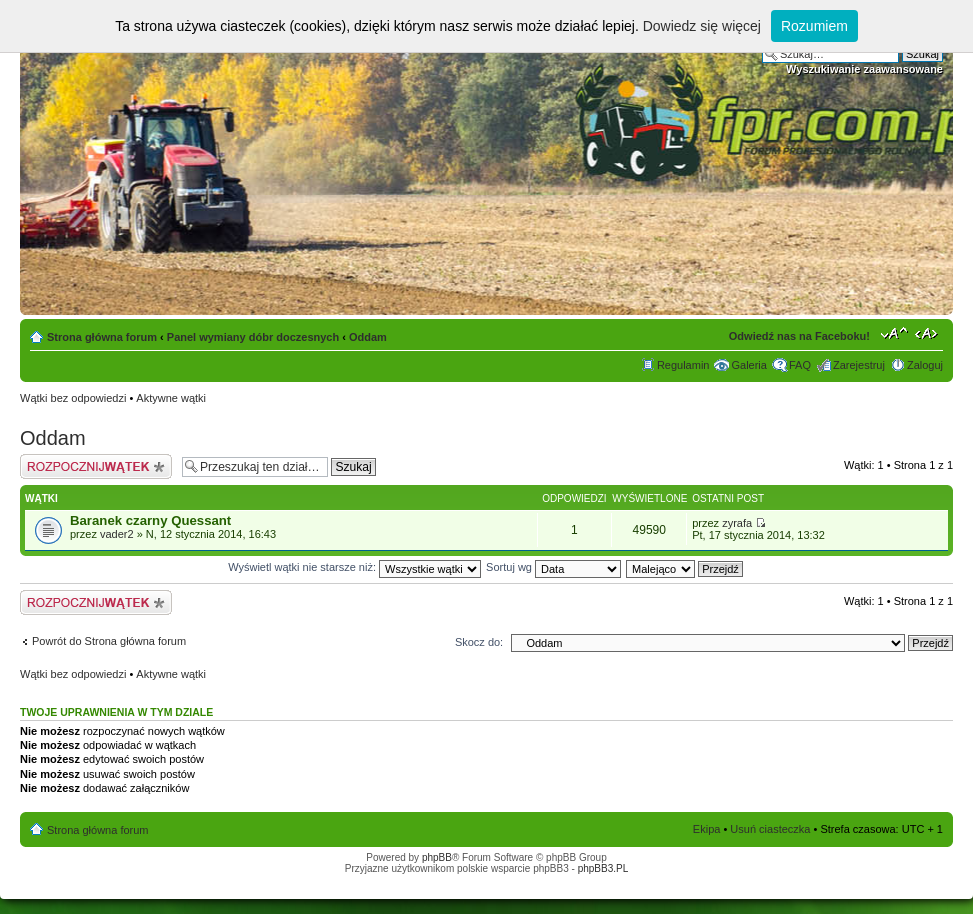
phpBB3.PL (603, 868)
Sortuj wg (553, 567)
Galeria (748, 365)
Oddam (368, 337)
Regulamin (683, 365)
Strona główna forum (102, 337)
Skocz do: (479, 642)
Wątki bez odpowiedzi (73, 398)
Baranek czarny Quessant (150, 520)
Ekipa (707, 829)
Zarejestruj (859, 365)
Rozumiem (814, 26)
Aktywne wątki (171, 398)
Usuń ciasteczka (770, 829)
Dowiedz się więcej (702, 26)
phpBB (437, 857)
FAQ (800, 365)
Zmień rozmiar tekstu (894, 333)
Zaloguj (925, 365)
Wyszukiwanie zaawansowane (864, 69)
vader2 (117, 534)
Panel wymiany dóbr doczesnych (253, 337)
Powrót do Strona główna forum (109, 641)
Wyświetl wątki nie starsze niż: (354, 567)
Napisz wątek (96, 466)
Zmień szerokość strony (928, 333)
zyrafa (737, 523)
